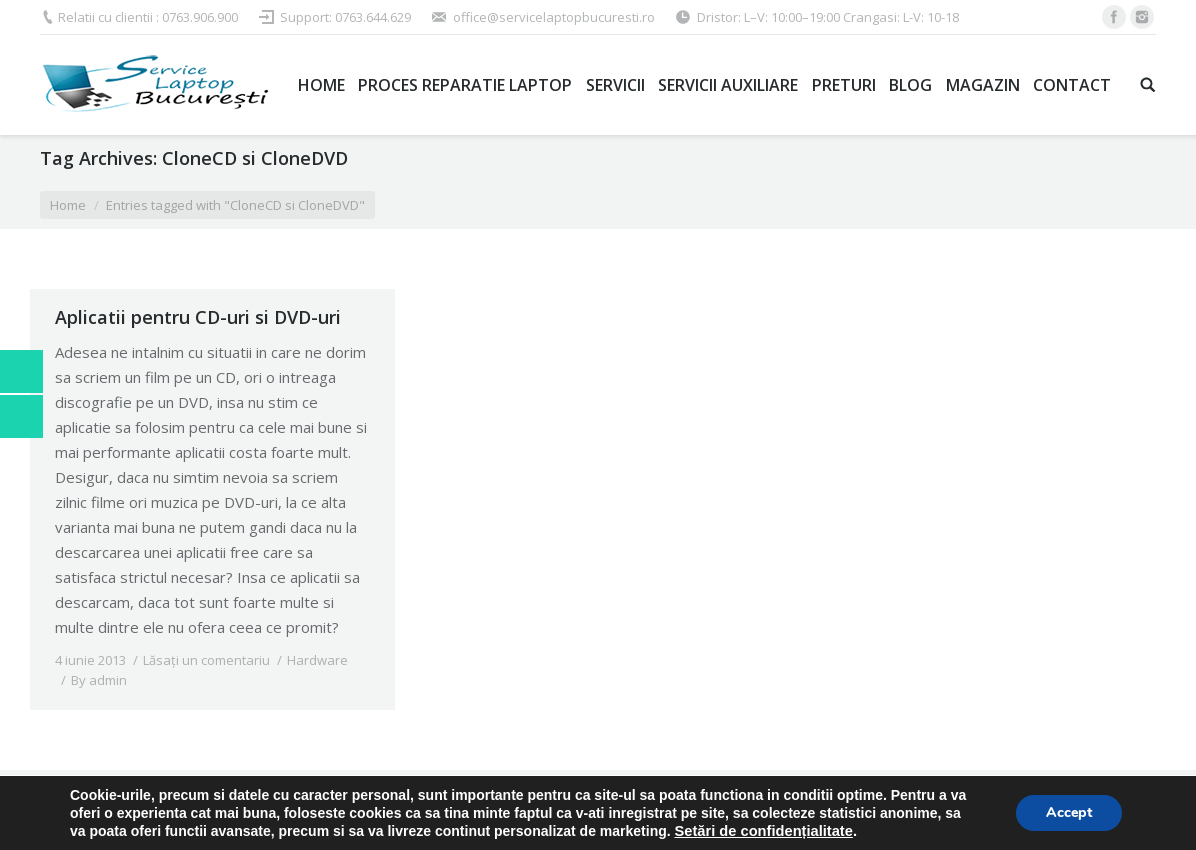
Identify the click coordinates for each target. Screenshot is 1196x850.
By (99, 680)
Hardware (317, 660)
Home (68, 205)
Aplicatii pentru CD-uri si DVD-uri (198, 317)
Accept (1069, 812)
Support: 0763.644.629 (345, 17)
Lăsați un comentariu (206, 660)
